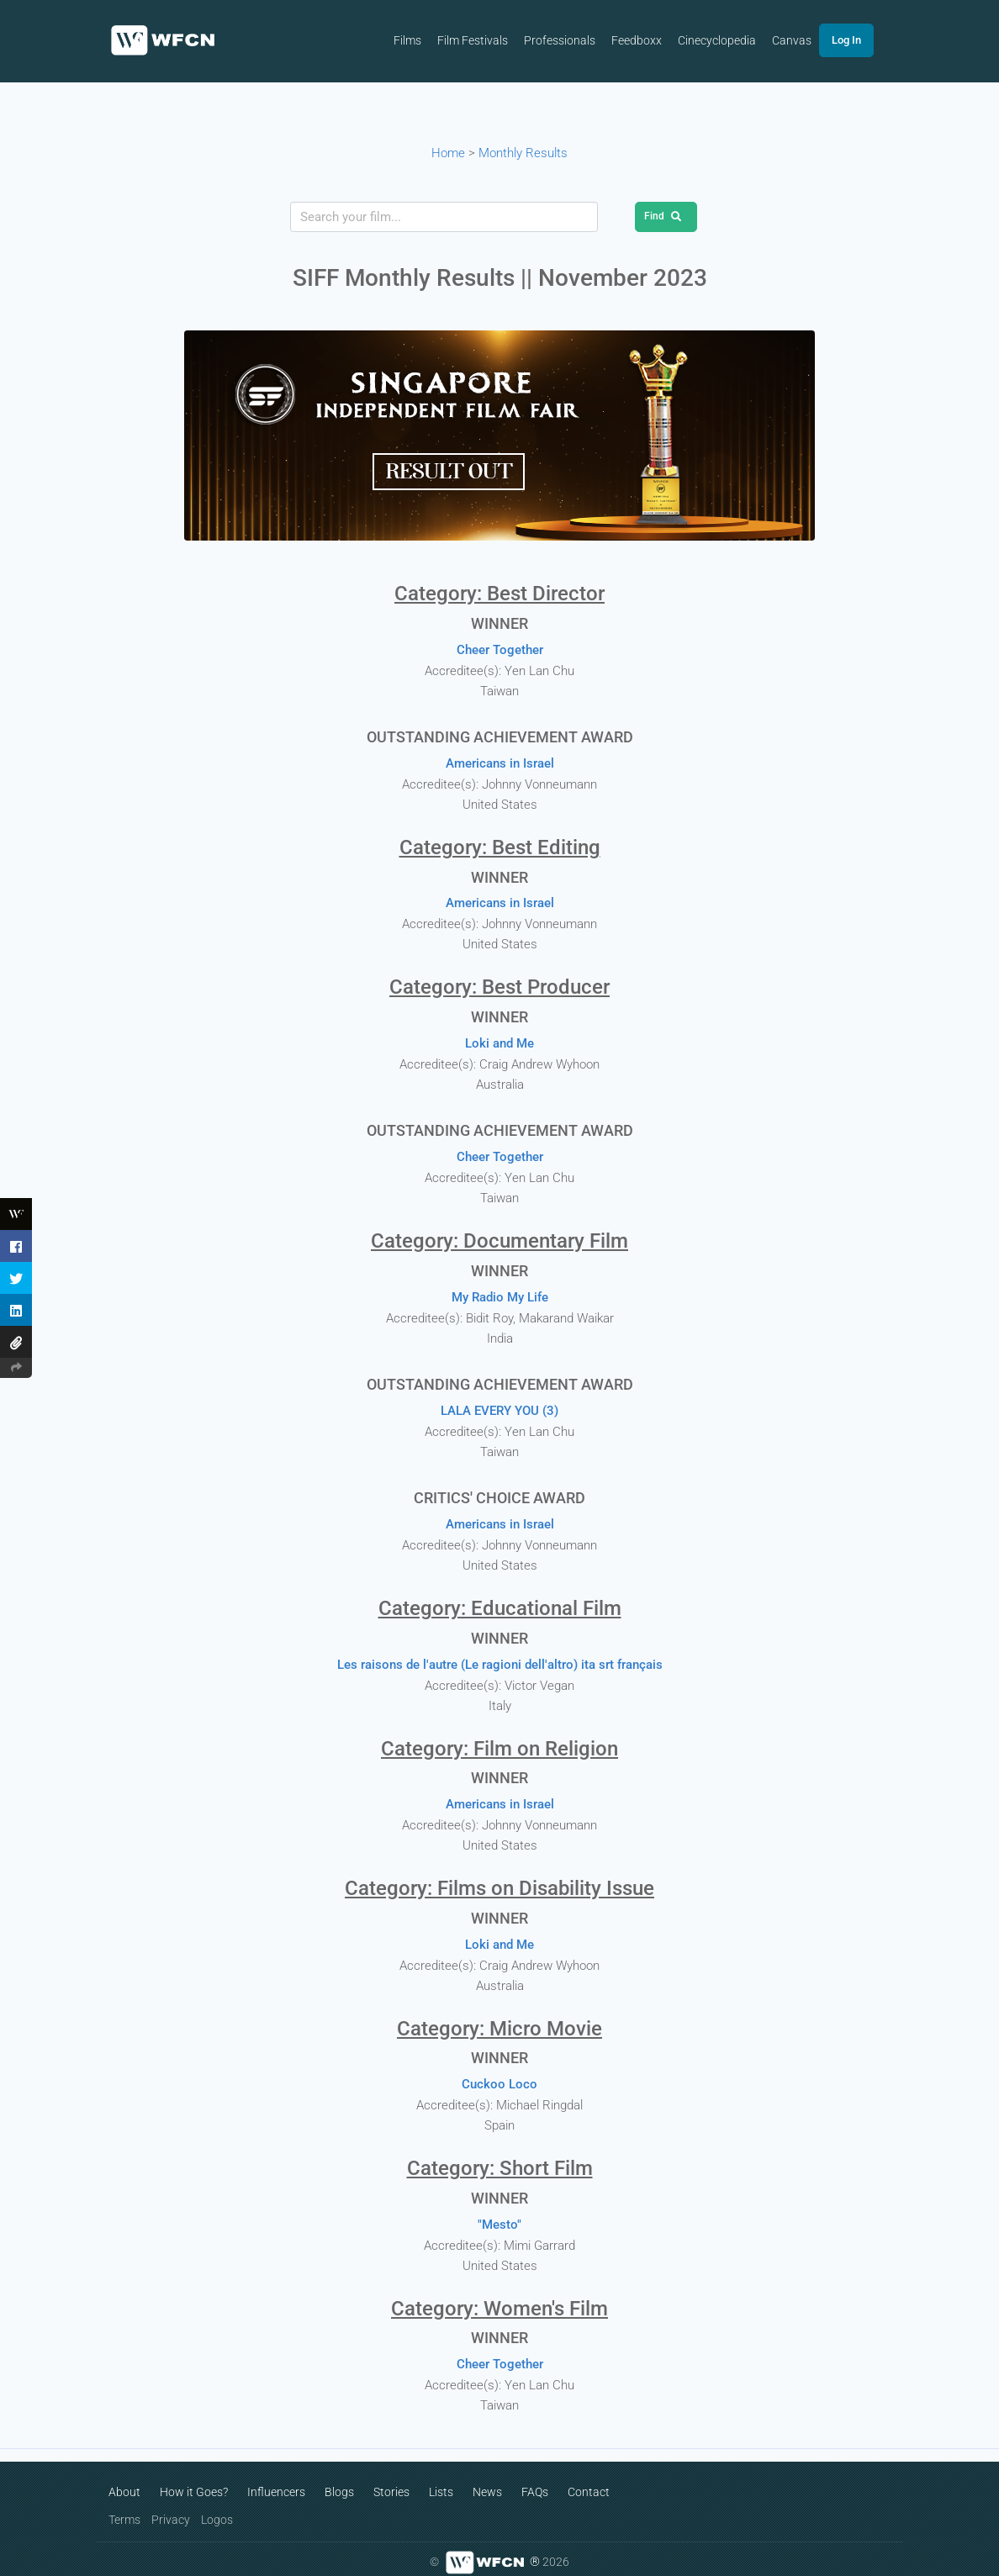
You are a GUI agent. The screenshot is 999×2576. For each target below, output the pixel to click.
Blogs (339, 2480)
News (487, 2480)
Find (665, 216)
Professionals (573, 41)
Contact (589, 2480)
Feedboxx (651, 41)
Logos (217, 2508)
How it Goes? (194, 2480)
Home (448, 153)
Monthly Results (523, 153)
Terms (124, 2508)
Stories (391, 2480)
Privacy (170, 2508)
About (124, 2480)
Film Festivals (485, 41)
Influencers (276, 2480)
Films (419, 41)
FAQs (534, 2480)
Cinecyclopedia (732, 41)
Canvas (807, 41)
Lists (441, 2480)
